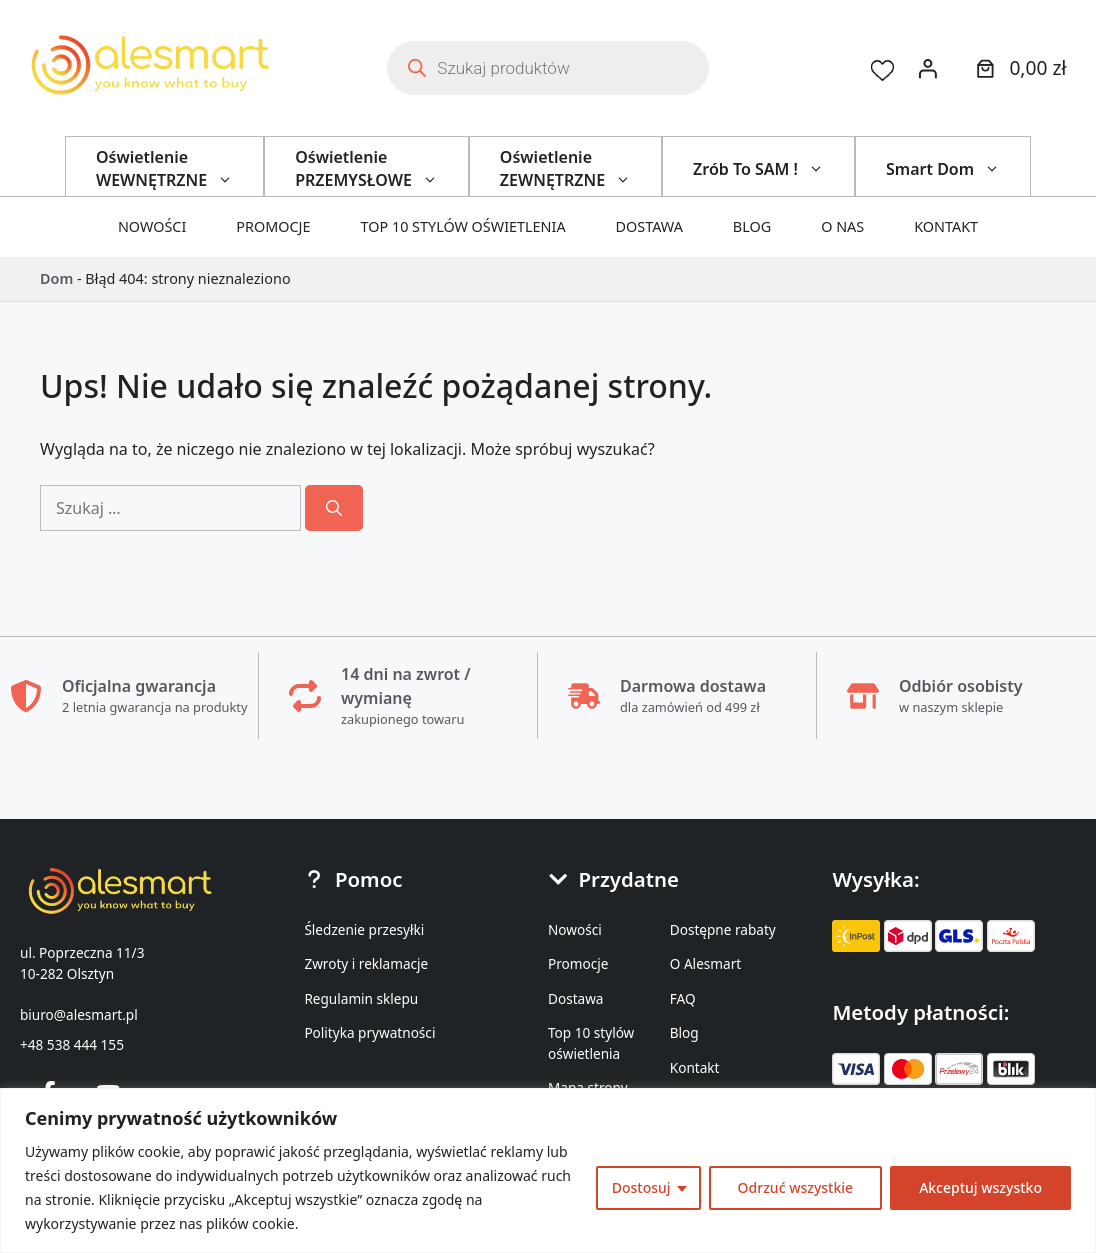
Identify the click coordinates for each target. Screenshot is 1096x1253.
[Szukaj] (334, 508)
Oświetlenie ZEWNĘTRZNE (580, 168)
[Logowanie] (928, 68)
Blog (752, 226)
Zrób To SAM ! (773, 169)
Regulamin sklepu (361, 998)
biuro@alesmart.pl (79, 1014)
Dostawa (649, 226)
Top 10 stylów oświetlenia (463, 226)
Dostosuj (641, 1187)
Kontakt (946, 226)
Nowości (152, 226)
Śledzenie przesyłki (364, 929)
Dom (56, 278)
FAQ (683, 998)
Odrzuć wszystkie (796, 1187)
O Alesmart (705, 963)
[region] (548, 1170)
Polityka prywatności (369, 1032)
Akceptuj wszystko (980, 1187)
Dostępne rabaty (723, 929)
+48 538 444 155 (72, 1044)
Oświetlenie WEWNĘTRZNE (179, 168)
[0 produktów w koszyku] (1018, 68)
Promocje (273, 226)
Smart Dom (958, 169)
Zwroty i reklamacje (366, 963)
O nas (842, 226)
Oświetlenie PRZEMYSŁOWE (381, 168)
